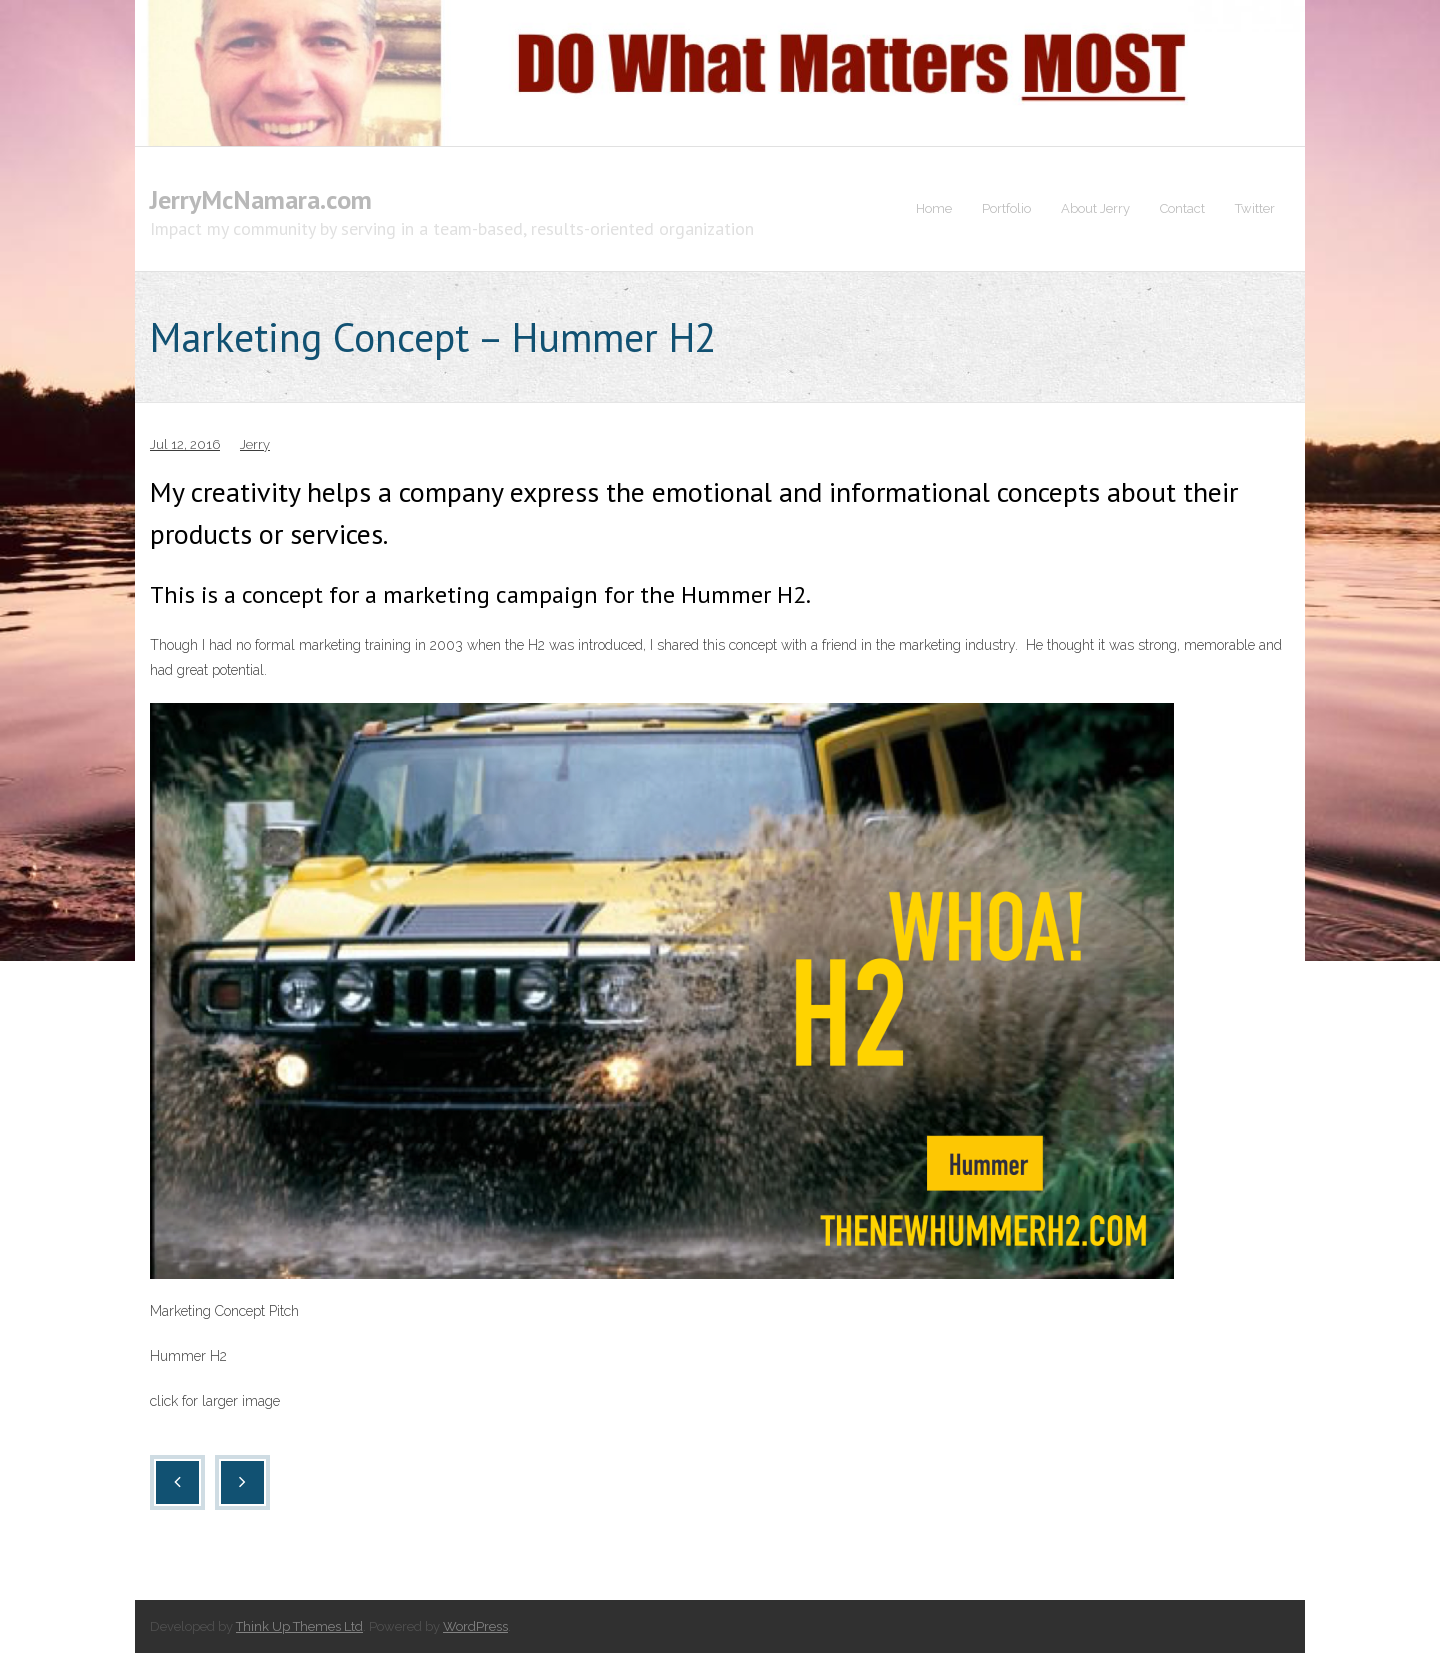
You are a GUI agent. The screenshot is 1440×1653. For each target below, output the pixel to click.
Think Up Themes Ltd (299, 1626)
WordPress (475, 1626)
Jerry (255, 444)
